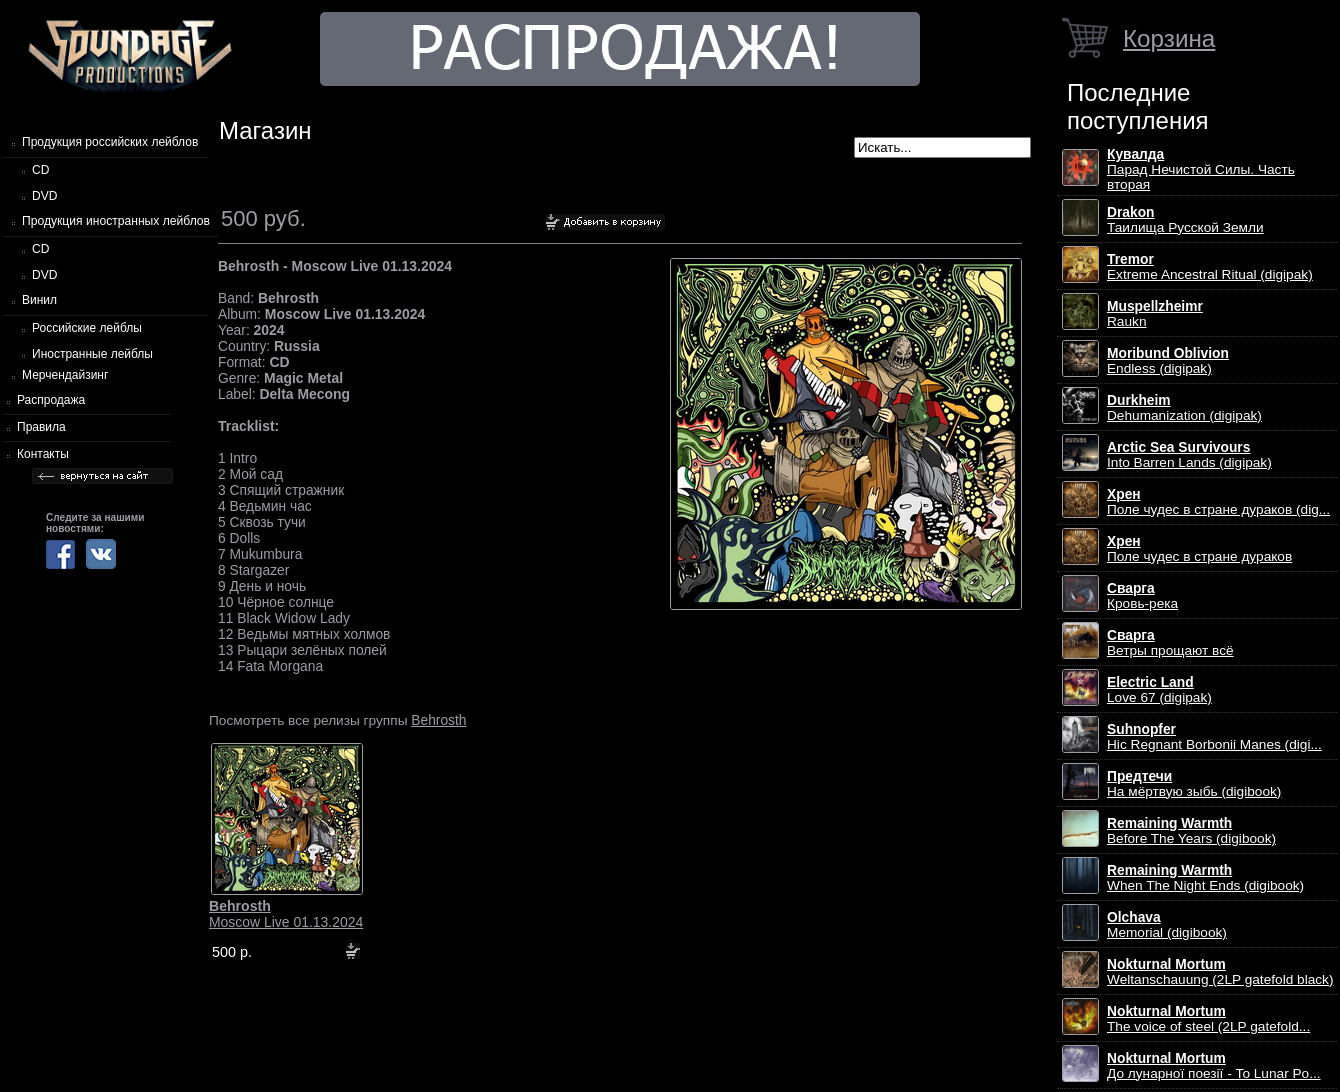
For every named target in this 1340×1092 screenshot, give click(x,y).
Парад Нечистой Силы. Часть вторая (1201, 169)
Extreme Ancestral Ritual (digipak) (1210, 267)
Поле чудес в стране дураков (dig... (1218, 502)
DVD (44, 196)
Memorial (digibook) (1167, 925)
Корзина (1169, 38)
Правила (41, 427)
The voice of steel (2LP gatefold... (1208, 1019)
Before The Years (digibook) (1191, 831)
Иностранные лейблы (92, 354)
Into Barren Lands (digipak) (1189, 455)
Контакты (43, 454)
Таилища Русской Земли (1185, 220)
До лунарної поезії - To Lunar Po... (1214, 1066)
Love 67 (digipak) (1159, 690)
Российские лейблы (87, 328)
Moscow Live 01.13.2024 (286, 914)
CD (40, 170)
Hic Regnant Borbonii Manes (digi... (1214, 737)
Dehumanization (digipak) (1184, 408)
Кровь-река (1142, 596)
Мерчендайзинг (65, 375)
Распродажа (51, 400)
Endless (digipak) (1168, 361)
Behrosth (438, 720)
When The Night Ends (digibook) (1205, 878)
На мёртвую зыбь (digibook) (1194, 784)
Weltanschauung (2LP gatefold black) (1220, 972)
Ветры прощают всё (1170, 643)
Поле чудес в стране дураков (1199, 549)
